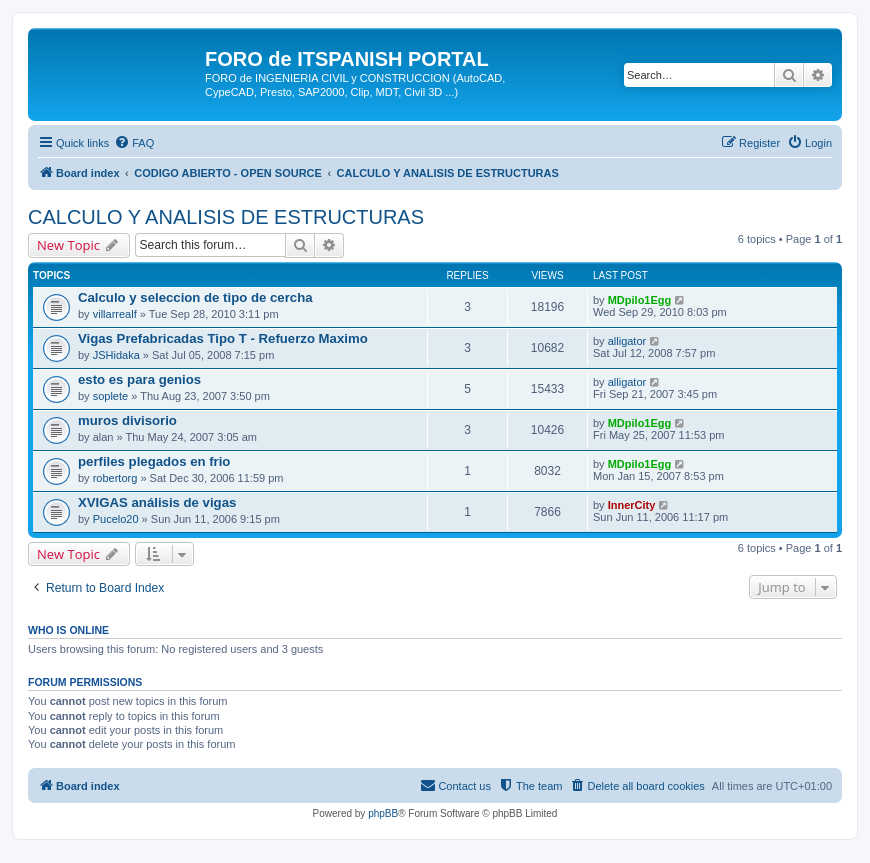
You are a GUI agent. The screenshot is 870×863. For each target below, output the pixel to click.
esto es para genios (139, 379)
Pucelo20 (116, 519)
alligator (627, 341)
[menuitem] (134, 143)
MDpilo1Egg (640, 300)
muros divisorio (127, 420)
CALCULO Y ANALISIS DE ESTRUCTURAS (226, 217)
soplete (110, 396)
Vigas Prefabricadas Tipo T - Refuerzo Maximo (223, 338)
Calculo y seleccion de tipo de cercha (195, 297)
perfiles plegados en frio (154, 461)
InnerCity (632, 505)
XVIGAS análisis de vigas (157, 502)
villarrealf (115, 314)
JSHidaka (116, 355)
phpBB (383, 813)
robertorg (115, 478)
